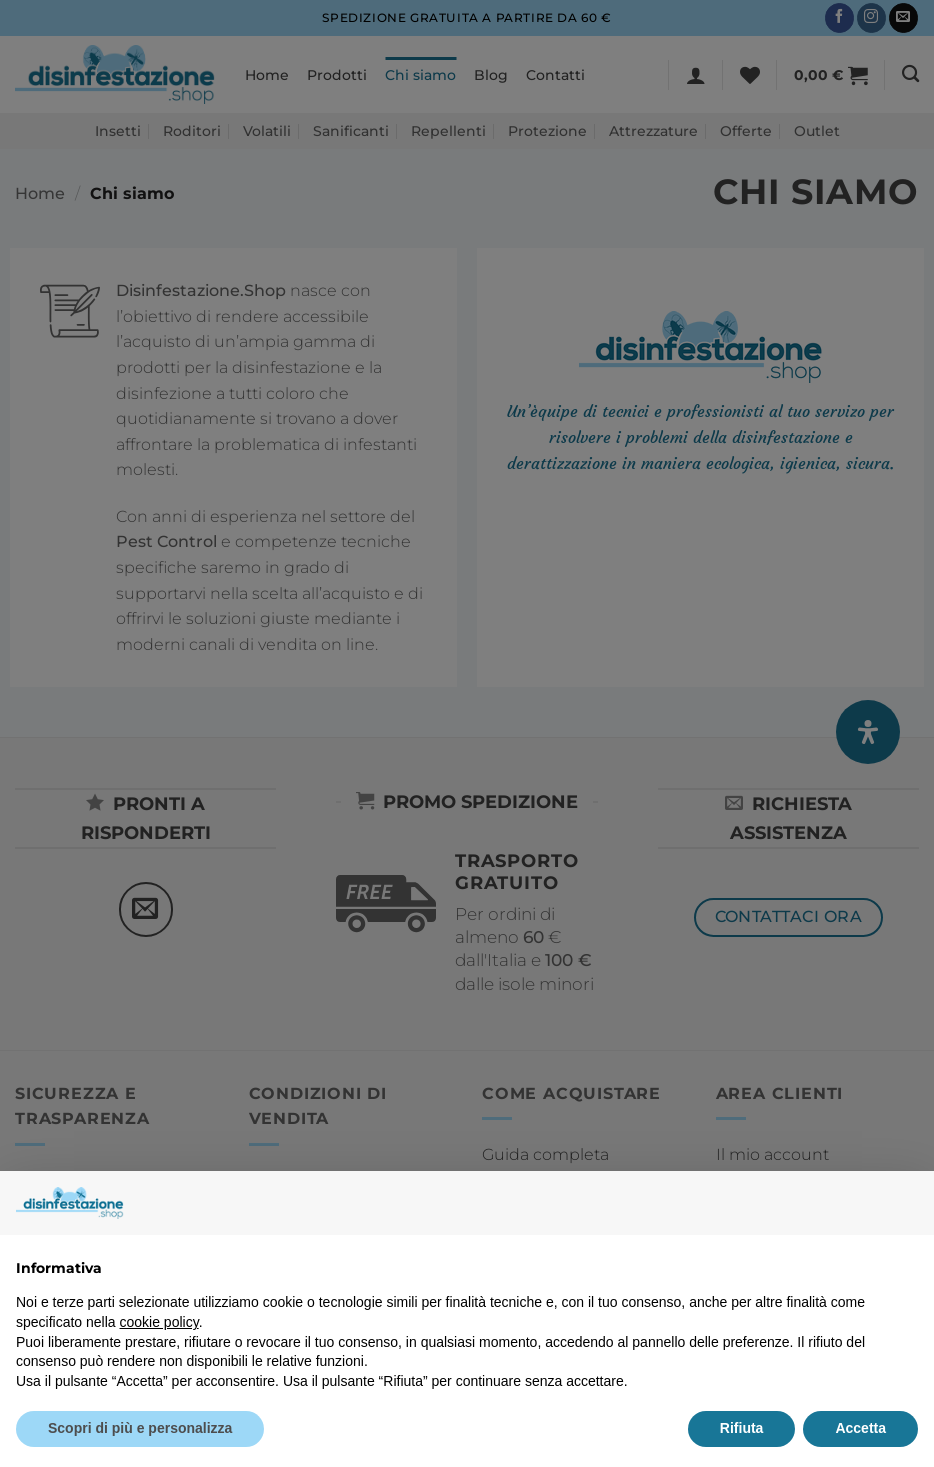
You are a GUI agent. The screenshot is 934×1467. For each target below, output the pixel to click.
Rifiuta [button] (742, 1428)
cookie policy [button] (159, 1322)
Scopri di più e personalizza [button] (140, 1428)
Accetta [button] (860, 1428)
